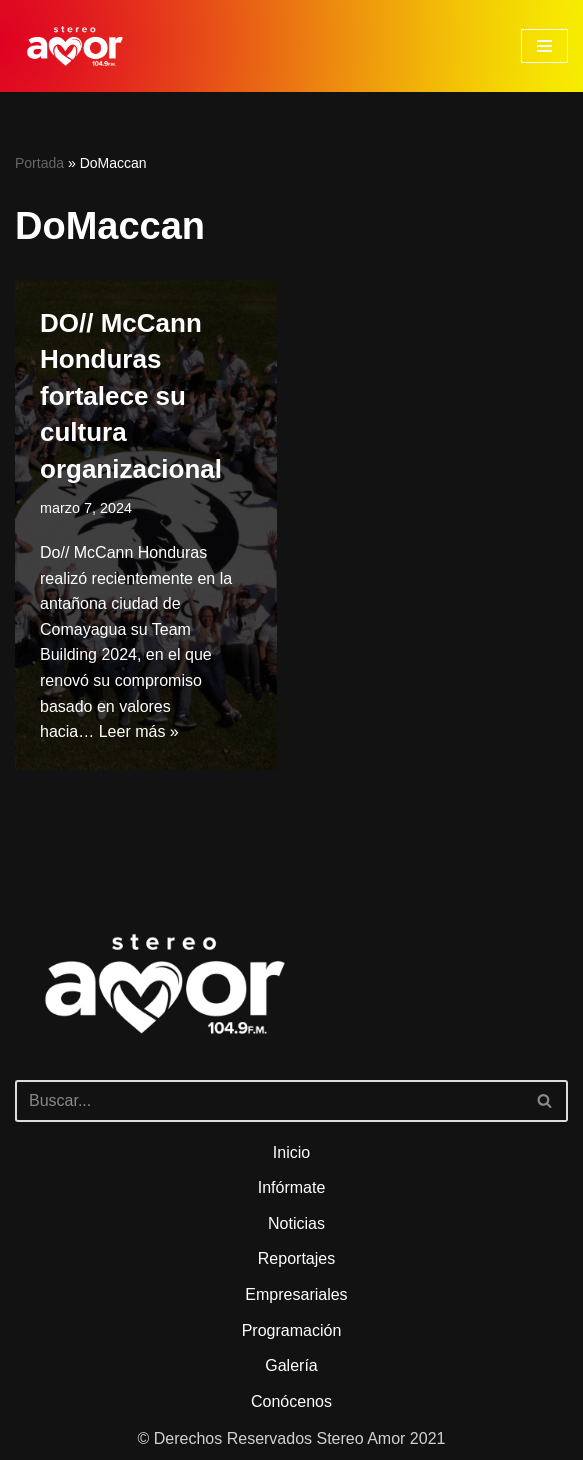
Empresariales (296, 1294)
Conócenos (291, 1401)
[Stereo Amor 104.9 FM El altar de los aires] (75, 46)
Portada (39, 163)
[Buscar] (269, 1101)
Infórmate (292, 1187)
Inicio (291, 1152)
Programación (292, 1330)
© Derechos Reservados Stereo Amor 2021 (292, 1438)
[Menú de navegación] (544, 46)
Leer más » (139, 731)
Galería (291, 1365)
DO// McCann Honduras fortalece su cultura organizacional (131, 396)
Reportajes (296, 1258)
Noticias (296, 1223)
